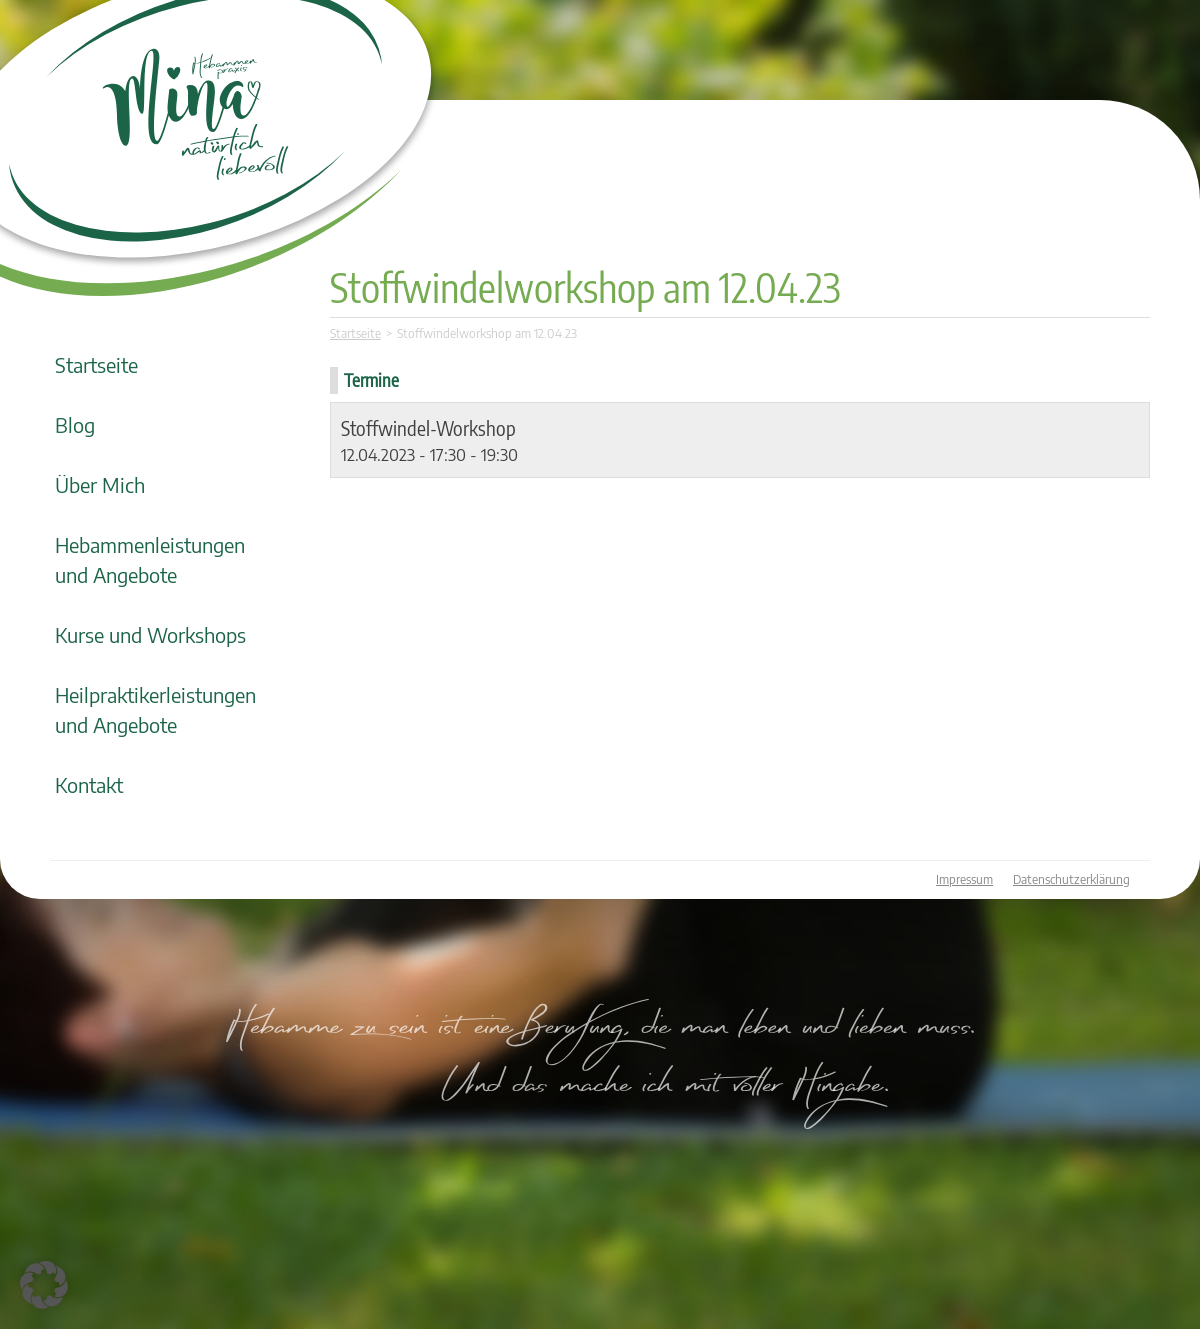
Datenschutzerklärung (1071, 879)
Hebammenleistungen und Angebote (150, 559)
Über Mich (100, 484)
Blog (75, 424)
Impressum (964, 879)
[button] (44, 1285)
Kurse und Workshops (150, 634)
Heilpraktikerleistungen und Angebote (155, 709)
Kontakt (89, 784)
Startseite (96, 364)
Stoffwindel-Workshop (428, 427)
